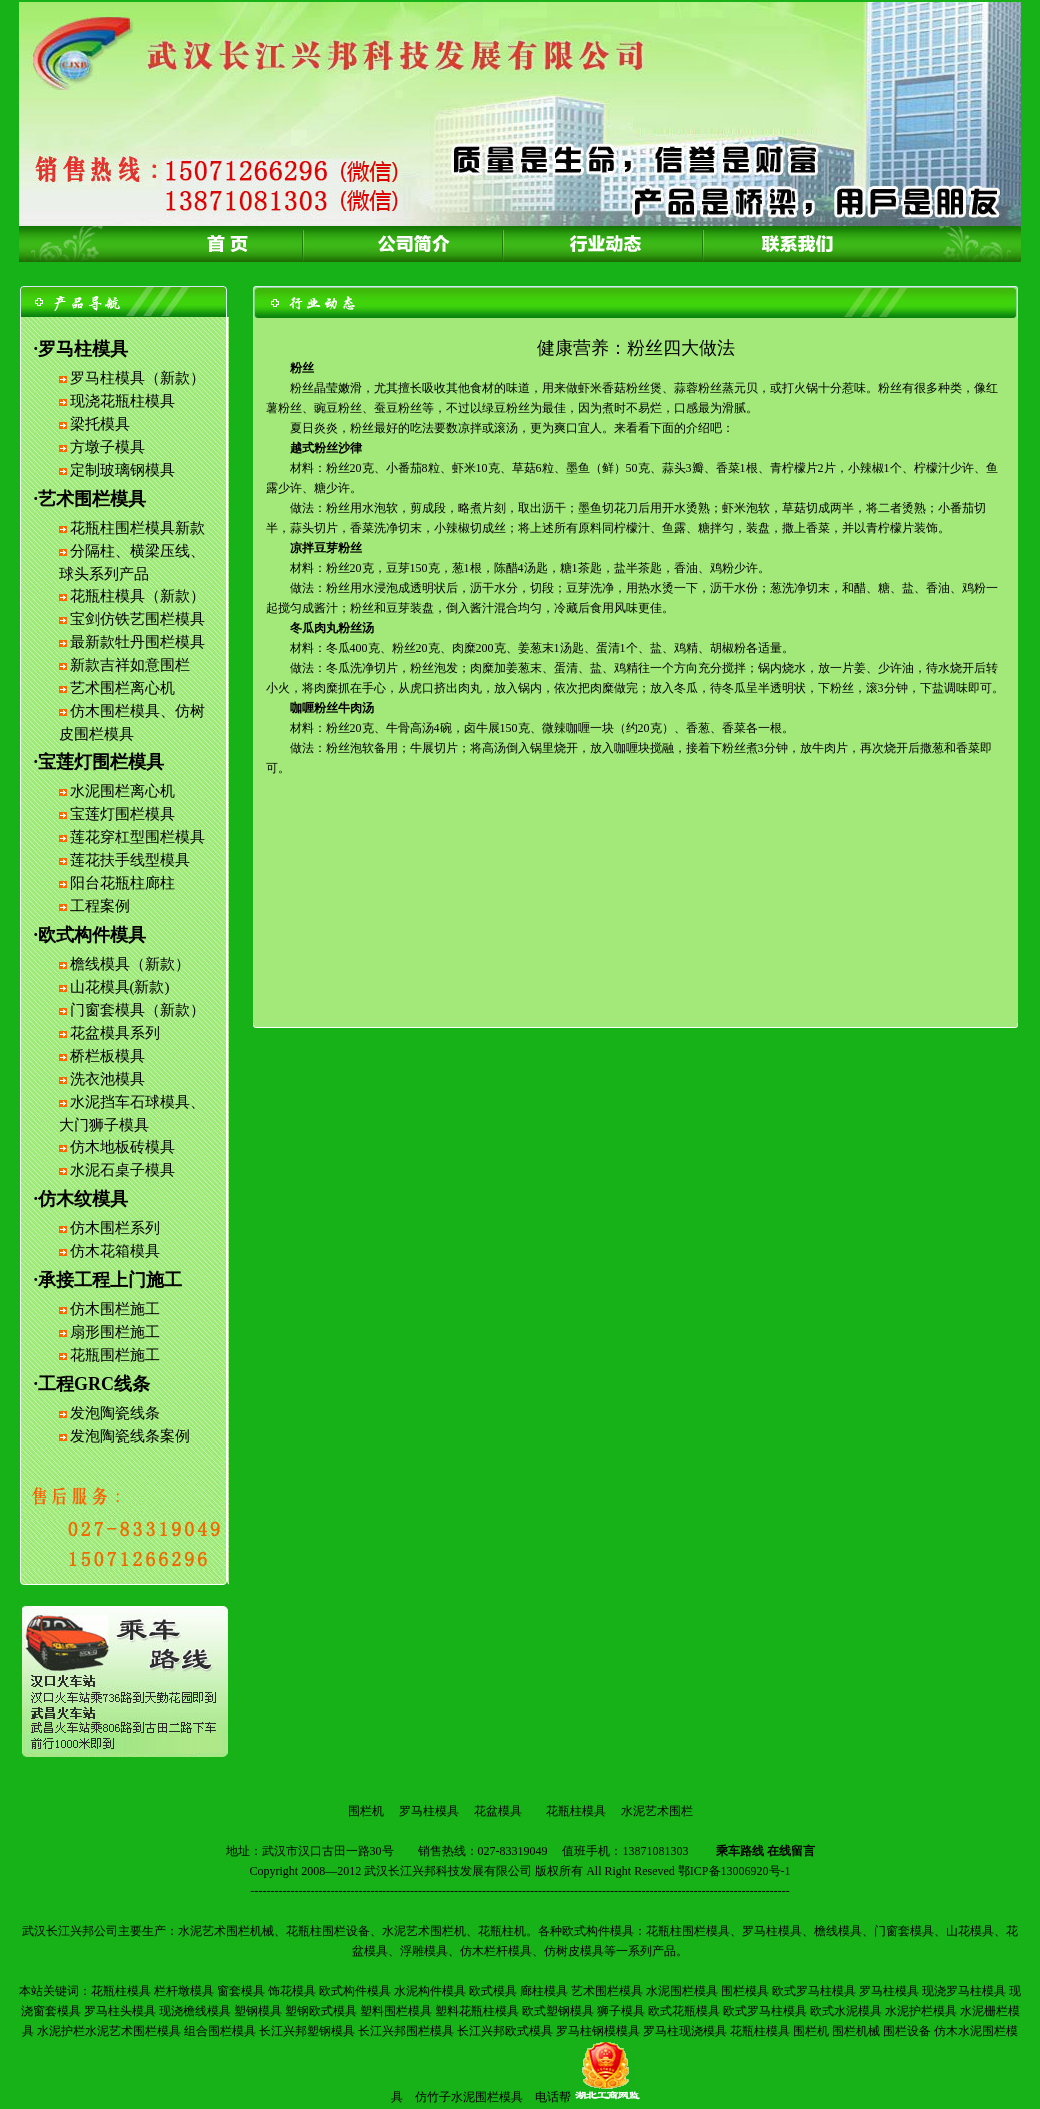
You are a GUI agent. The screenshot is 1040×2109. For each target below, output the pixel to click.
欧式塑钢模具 (558, 2011)
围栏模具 (745, 1991)
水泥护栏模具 (921, 2011)
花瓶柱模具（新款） (137, 596)
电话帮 (553, 2097)
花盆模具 (498, 1811)
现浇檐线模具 (195, 2011)
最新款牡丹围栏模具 (137, 642)
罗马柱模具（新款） (137, 378)
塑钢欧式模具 (321, 2011)
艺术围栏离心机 (122, 688)
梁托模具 (100, 424)
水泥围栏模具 (682, 1991)
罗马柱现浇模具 (685, 2031)
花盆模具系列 (115, 1033)
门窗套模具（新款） (137, 1010)
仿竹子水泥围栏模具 (469, 2097)
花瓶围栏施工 (115, 1355)
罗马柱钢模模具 (598, 2031)
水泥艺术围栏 (657, 1811)
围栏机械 (856, 2031)
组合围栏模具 (220, 2031)
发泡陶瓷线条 (115, 1413)
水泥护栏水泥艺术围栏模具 (109, 2031)
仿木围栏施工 (115, 1309)
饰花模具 (292, 1991)
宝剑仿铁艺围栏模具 (137, 619)
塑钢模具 (258, 2011)
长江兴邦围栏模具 (406, 2031)
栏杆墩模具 (184, 1991)
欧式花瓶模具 (684, 2011)
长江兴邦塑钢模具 (307, 2031)
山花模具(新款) (120, 987)
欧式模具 (493, 1991)
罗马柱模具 (429, 1811)
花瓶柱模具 (576, 1811)
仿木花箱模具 (115, 1251)
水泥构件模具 (430, 1991)
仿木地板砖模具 (122, 1147)
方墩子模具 (107, 447)
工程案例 (100, 906)
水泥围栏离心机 (122, 791)
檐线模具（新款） (130, 964)
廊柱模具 (544, 1991)
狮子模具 (621, 2011)
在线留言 (791, 1851)
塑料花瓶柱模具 (477, 2011)
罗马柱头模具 (120, 2011)
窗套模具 (241, 1991)
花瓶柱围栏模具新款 (137, 528)
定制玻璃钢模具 (122, 470)
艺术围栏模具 (607, 1991)
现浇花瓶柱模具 (122, 401)
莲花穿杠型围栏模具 (137, 837)
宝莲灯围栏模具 (122, 814)
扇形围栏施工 (115, 1332)
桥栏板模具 (107, 1056)
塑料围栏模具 (396, 2011)
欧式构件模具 (355, 1991)
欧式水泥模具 (846, 2011)
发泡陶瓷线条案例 (130, 1436)
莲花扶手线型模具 (130, 860)
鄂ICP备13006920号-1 (734, 1871)
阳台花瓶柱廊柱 (122, 883)
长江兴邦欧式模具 (505, 2031)
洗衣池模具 (107, 1079)
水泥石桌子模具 (122, 1170)
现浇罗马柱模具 (964, 1991)
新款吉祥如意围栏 (130, 665)
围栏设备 (907, 2031)
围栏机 (366, 1811)
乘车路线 (740, 1851)
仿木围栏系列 (115, 1228)
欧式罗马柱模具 (814, 1991)
